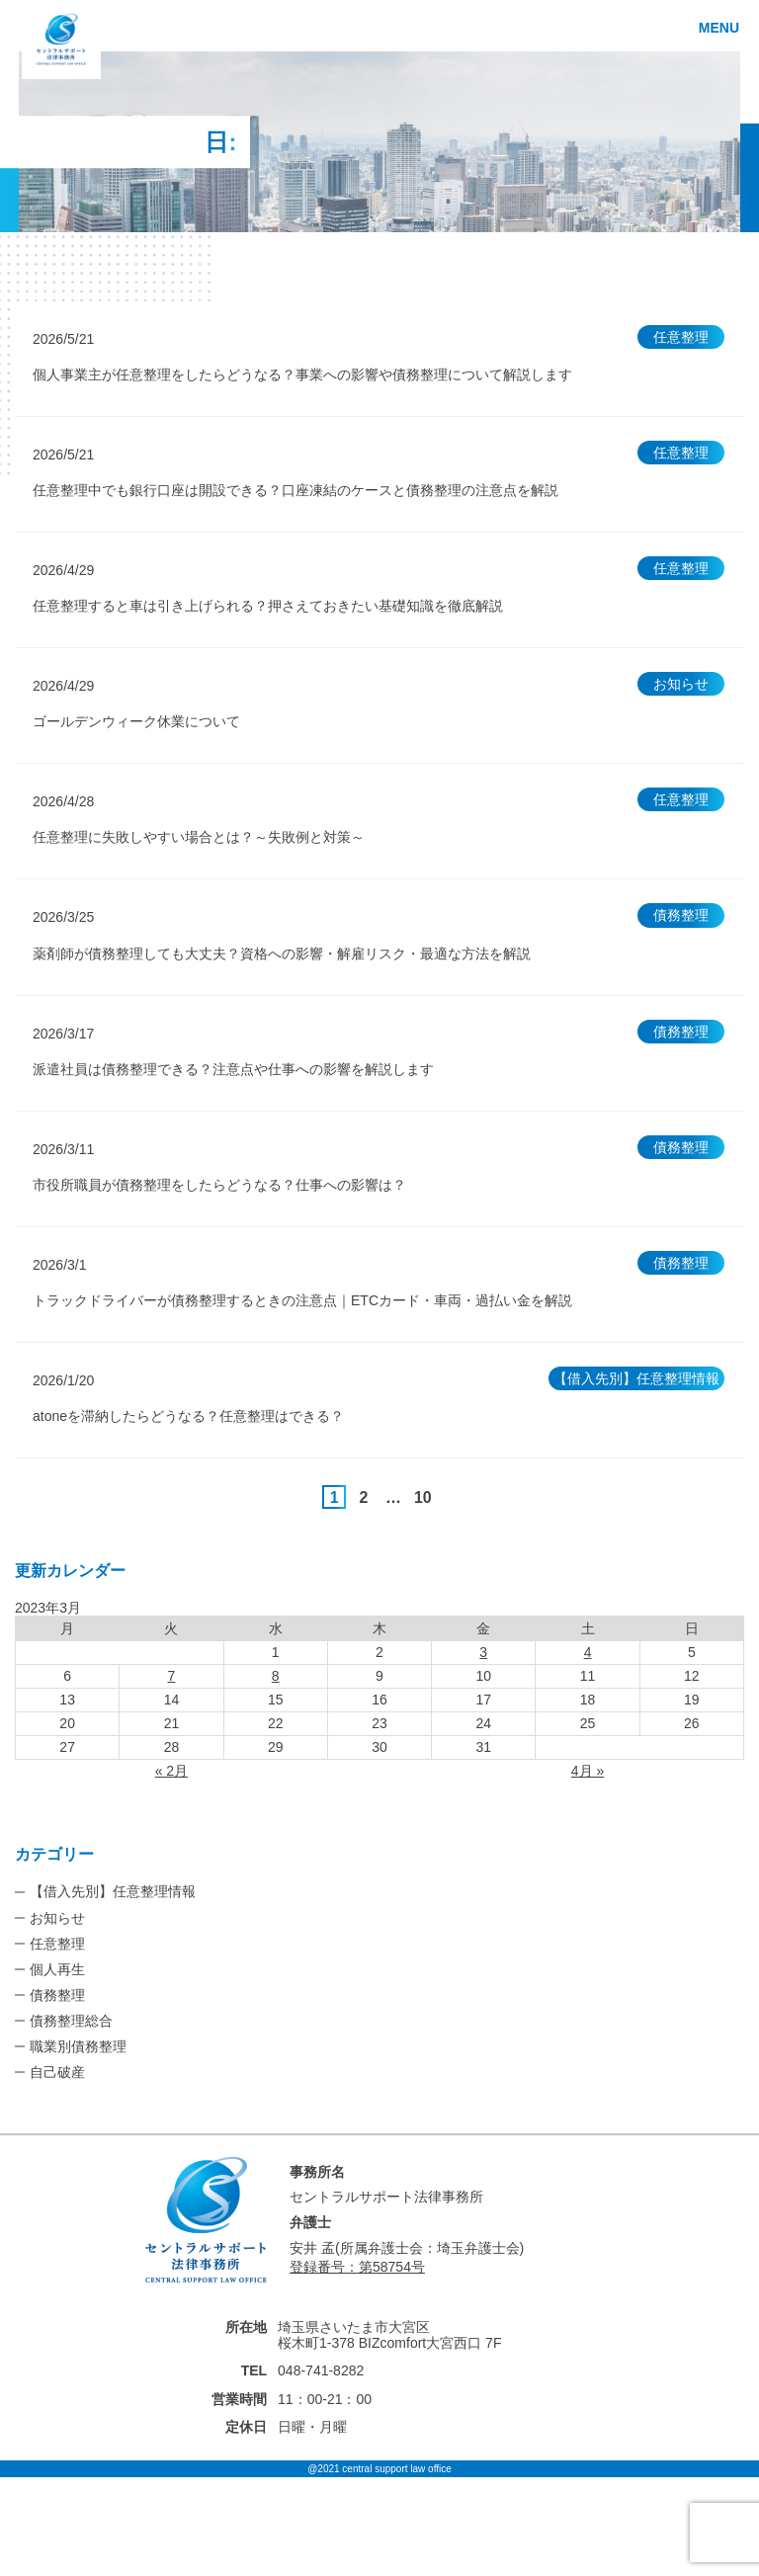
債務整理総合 (71, 2021)
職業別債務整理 (78, 2046)
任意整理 (57, 1944)
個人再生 (57, 1969)
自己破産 (57, 2072)
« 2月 (171, 1771)
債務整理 (57, 1995)
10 (423, 1497)
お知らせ (57, 1918)
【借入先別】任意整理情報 (113, 1891)
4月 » (587, 1771)
